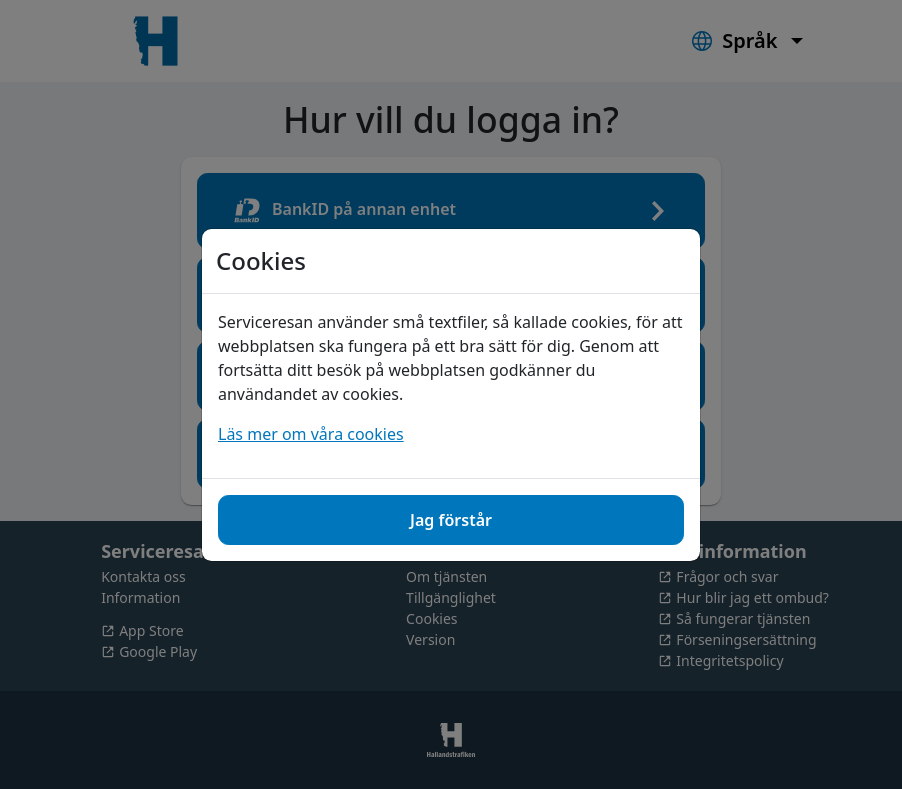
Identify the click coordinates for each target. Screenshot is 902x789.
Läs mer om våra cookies (311, 434)
